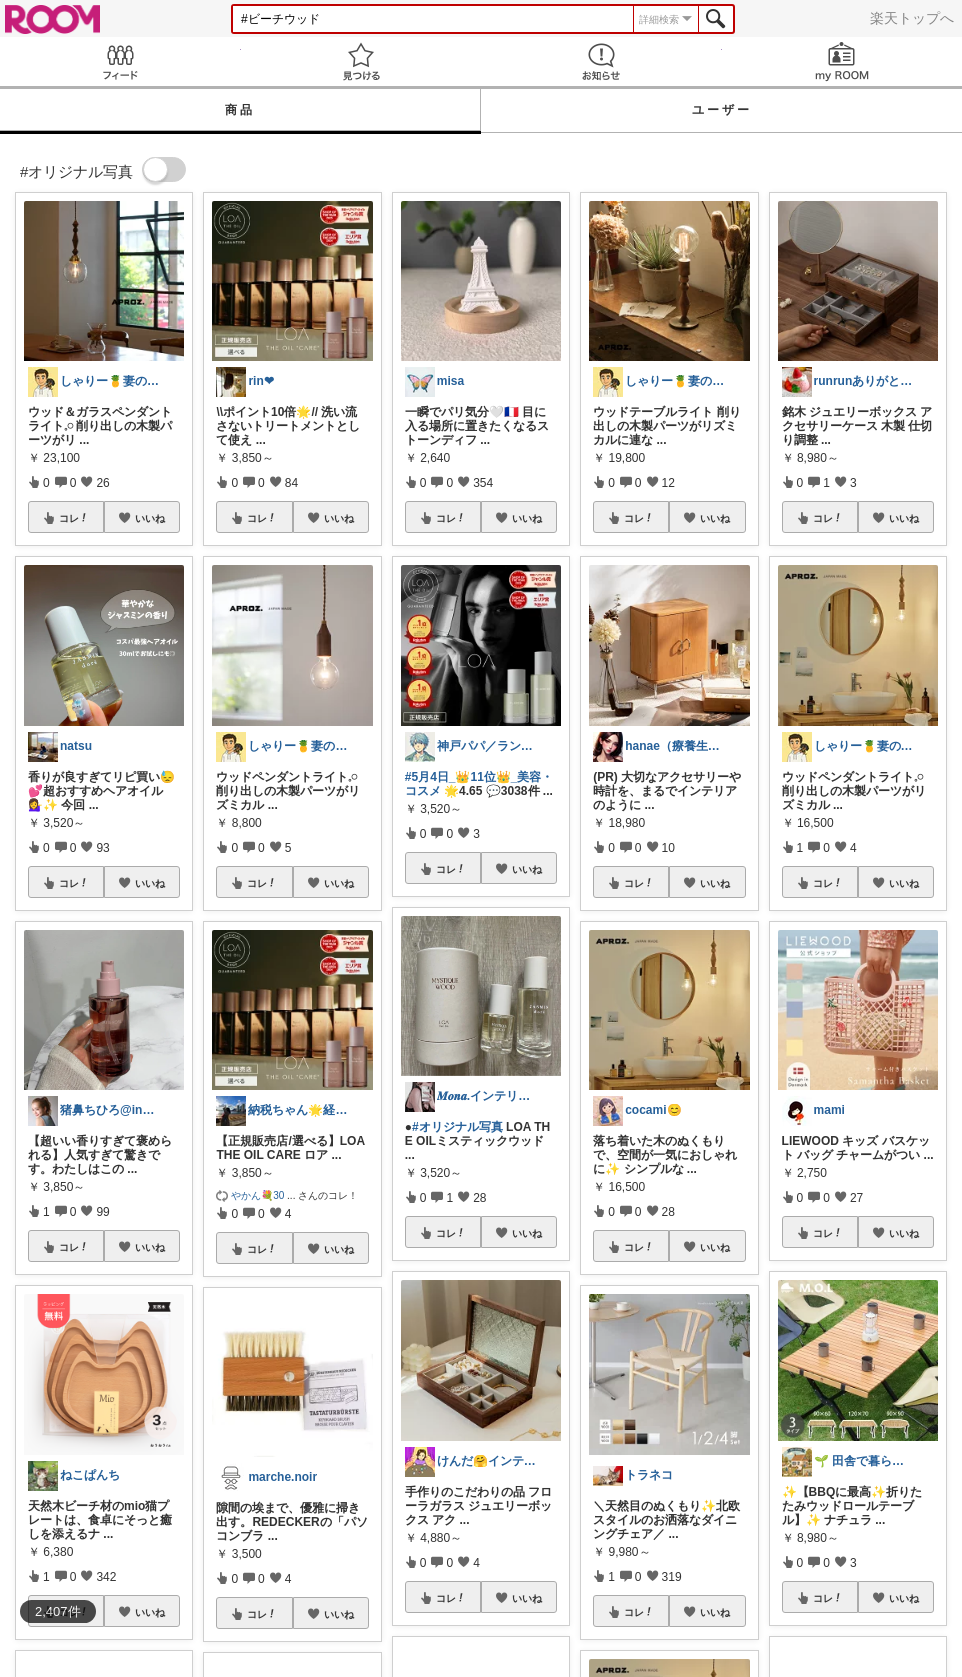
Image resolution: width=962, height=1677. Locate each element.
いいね (150, 518)
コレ (74, 518)
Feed (120, 61)
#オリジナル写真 (457, 1127)
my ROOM (842, 61)
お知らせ (601, 61)
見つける (361, 61)
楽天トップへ (912, 18)
